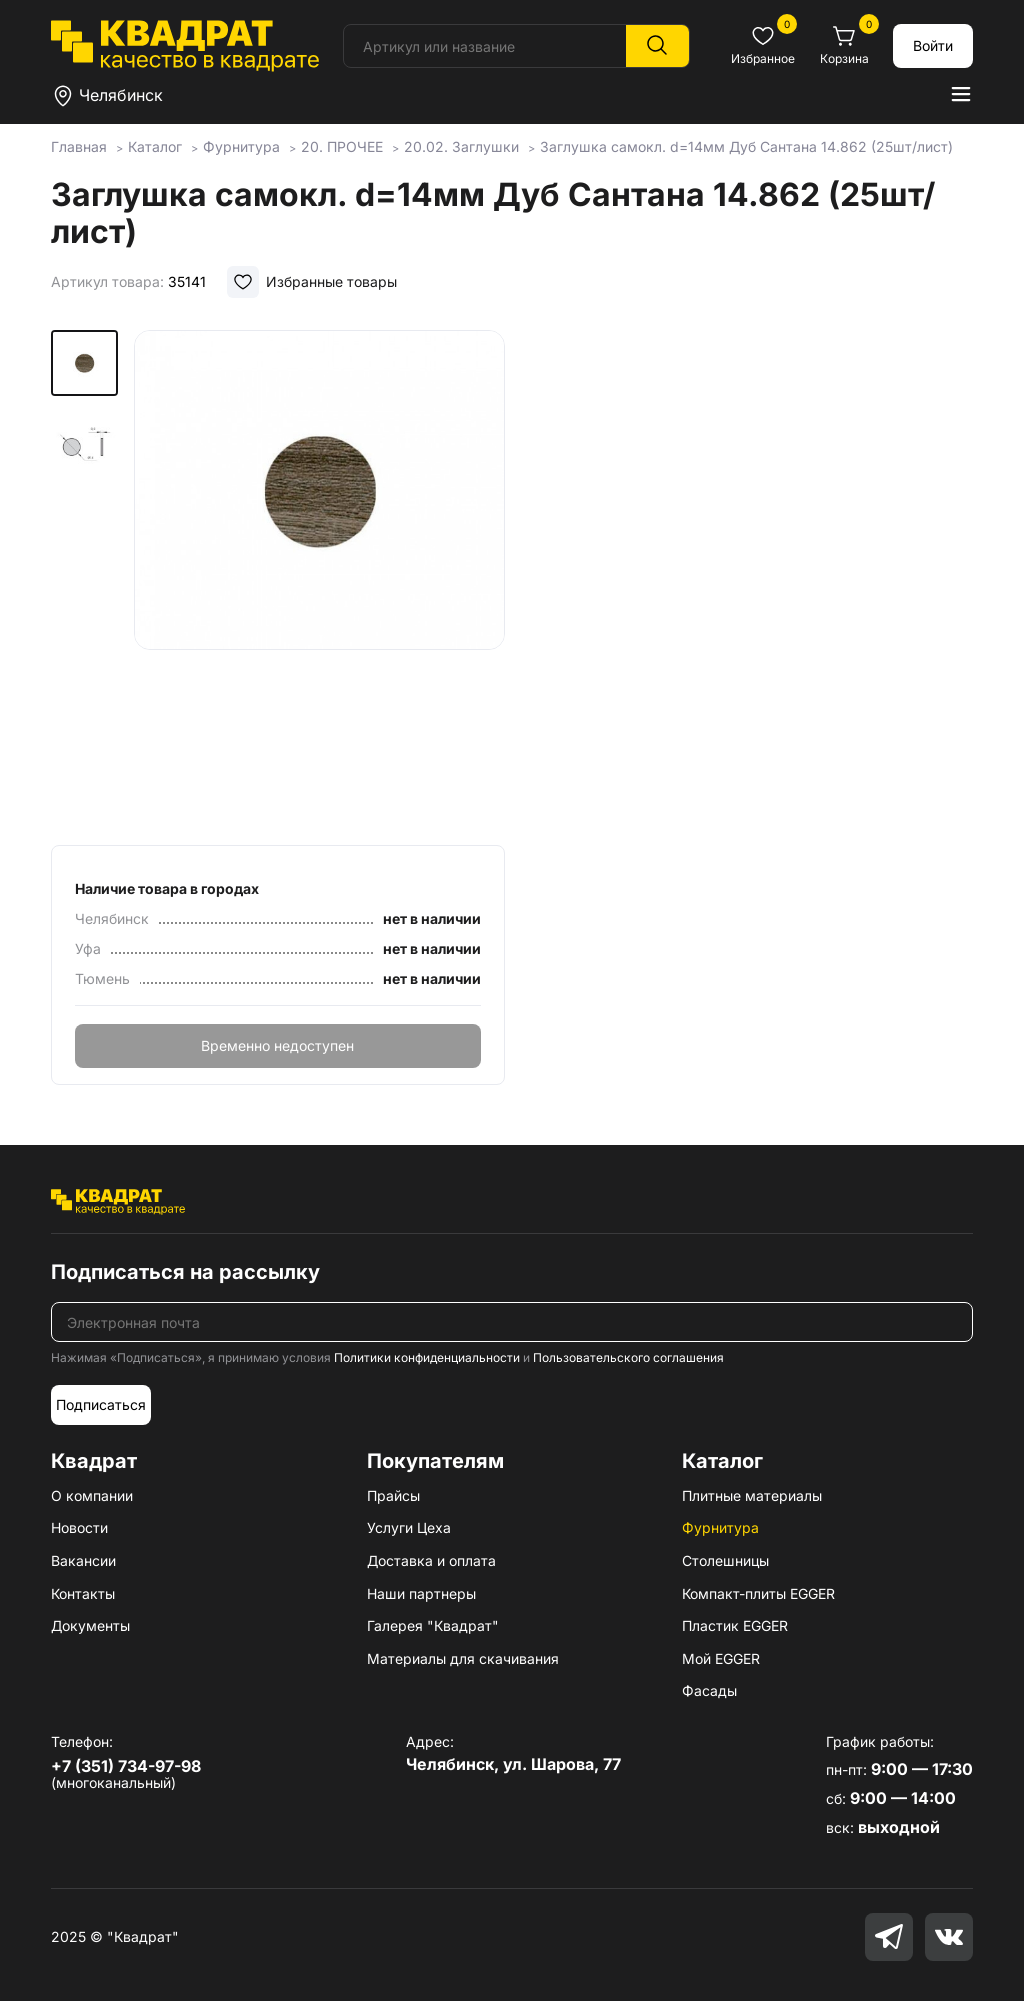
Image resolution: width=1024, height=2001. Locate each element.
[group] (319, 581)
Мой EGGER (721, 1658)
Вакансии (83, 1560)
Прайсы (393, 1495)
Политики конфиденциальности (427, 1357)
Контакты (83, 1593)
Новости (79, 1527)
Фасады (709, 1690)
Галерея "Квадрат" (433, 1625)
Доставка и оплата (431, 1560)
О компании (92, 1495)
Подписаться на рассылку (185, 1272)
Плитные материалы (752, 1495)
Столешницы (725, 1560)
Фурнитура (720, 1527)
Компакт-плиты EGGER (758, 1593)
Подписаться (101, 1404)
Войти (933, 45)
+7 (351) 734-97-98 (126, 1766)
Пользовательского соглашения (628, 1357)
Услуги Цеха (409, 1527)
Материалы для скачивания (463, 1658)
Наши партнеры (421, 1593)
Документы (90, 1625)
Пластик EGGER (735, 1625)
